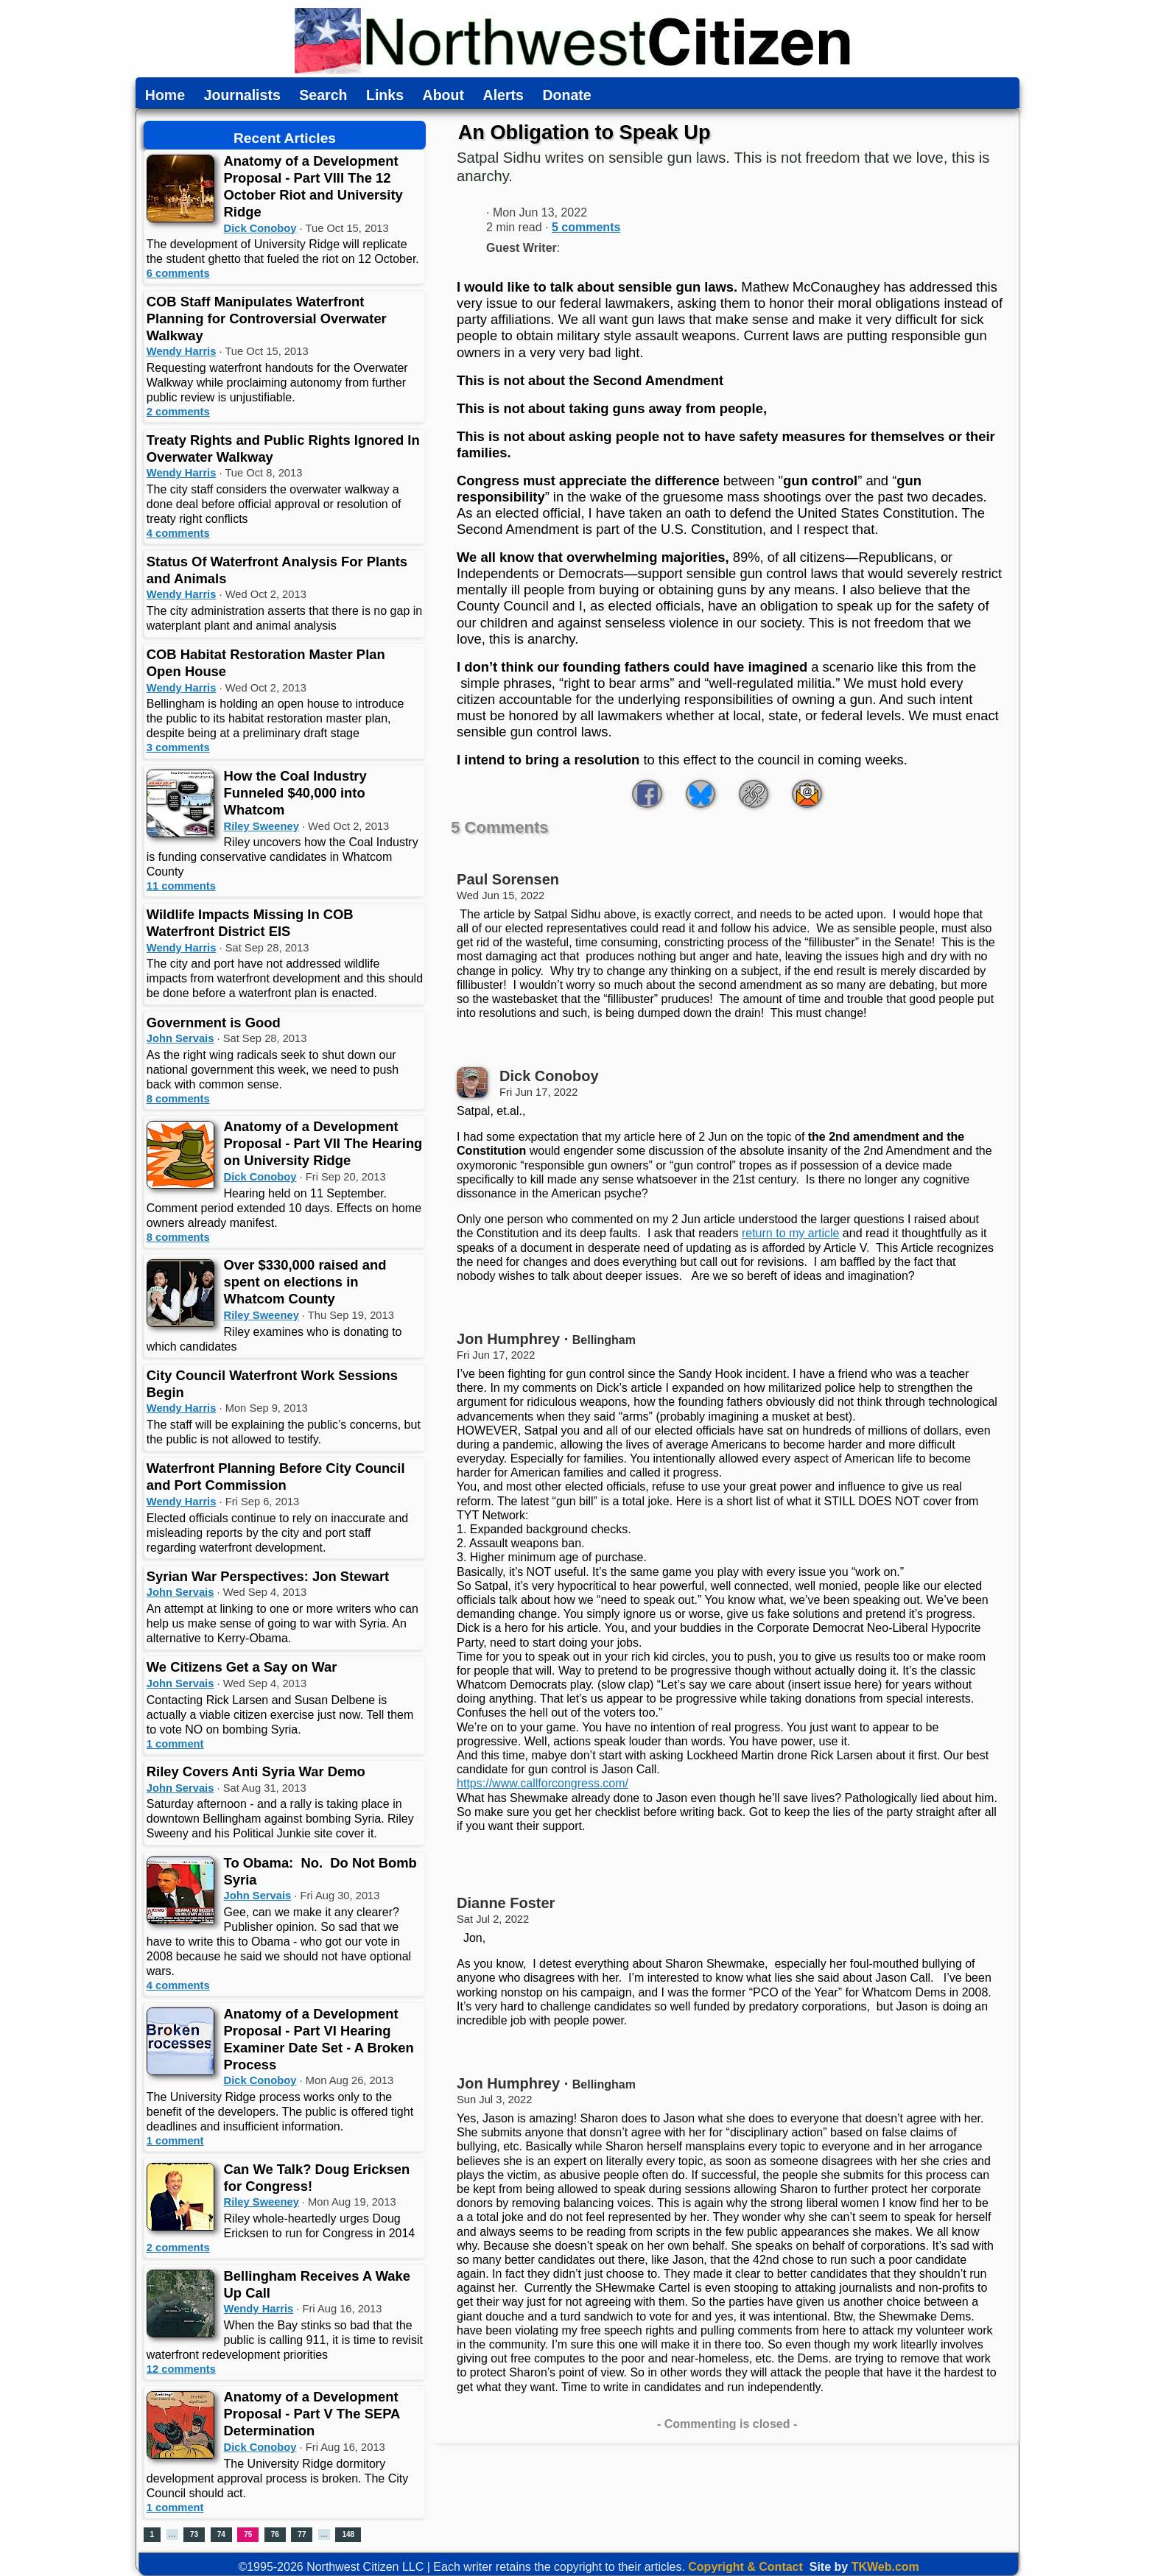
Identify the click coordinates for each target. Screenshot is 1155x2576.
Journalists (242, 95)
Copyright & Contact (745, 2567)
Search (323, 95)
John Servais (180, 1038)
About (443, 95)
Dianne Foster (506, 1903)
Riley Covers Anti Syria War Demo (256, 1771)
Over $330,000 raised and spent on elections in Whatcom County (305, 1281)
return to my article (790, 1233)
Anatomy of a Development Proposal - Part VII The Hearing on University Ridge (323, 1143)
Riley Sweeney (261, 826)
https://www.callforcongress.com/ (542, 1783)
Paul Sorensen (508, 879)
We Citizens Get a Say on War (242, 1667)
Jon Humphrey (508, 1339)
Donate (566, 95)
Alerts (503, 95)
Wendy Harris (182, 351)
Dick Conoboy (260, 228)
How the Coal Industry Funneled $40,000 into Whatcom (295, 792)
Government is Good (214, 1022)
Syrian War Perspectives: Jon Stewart (268, 1576)
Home (165, 95)
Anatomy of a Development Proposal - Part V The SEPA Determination (312, 2413)
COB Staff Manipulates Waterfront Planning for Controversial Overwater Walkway (267, 318)
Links (385, 95)
